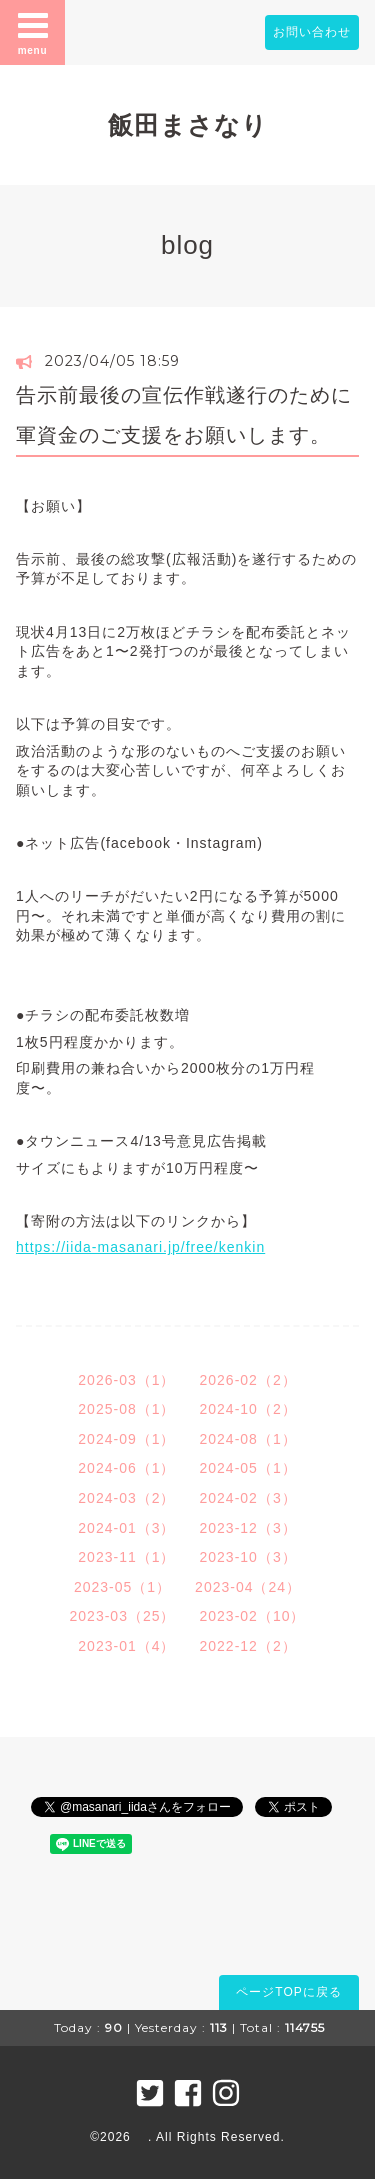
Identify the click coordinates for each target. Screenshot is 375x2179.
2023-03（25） (123, 1616)
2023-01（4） (126, 1646)
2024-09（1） (126, 1439)
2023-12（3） (248, 1528)
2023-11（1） (126, 1557)
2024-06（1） (126, 1468)
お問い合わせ (312, 32)
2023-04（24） (248, 1587)
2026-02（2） (248, 1380)
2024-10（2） (248, 1409)
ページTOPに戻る (288, 1992)
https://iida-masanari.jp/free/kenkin (140, 1247)
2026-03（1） (126, 1380)
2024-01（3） (126, 1528)
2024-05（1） (248, 1468)
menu (33, 32)
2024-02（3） (248, 1498)
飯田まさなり (188, 125)
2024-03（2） (126, 1498)
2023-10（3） (248, 1557)
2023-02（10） (253, 1616)
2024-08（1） (248, 1439)
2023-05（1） (122, 1587)
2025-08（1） (126, 1409)
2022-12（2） (248, 1646)
